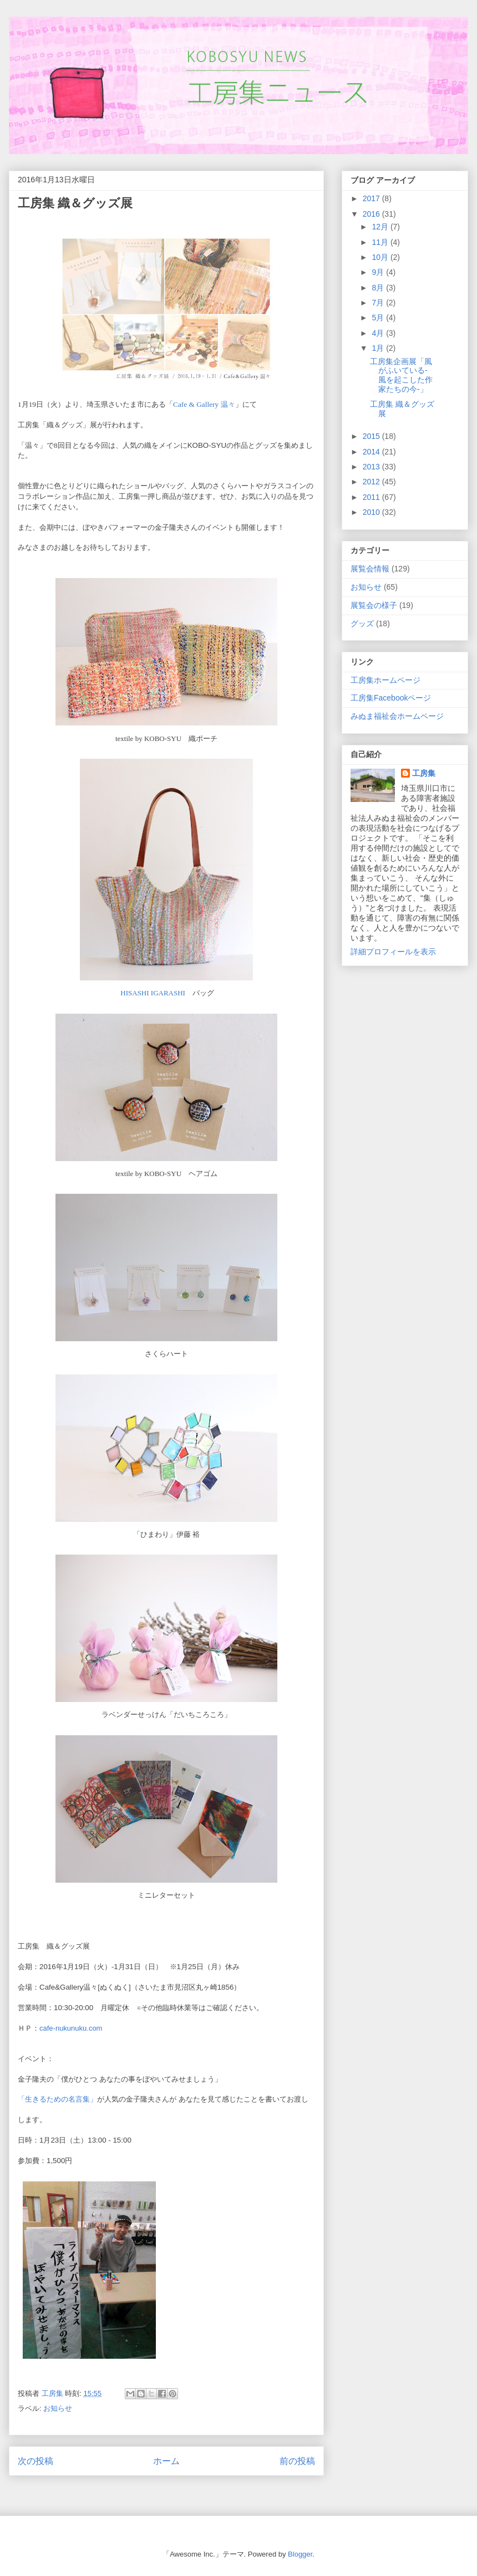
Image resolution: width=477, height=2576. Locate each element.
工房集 (423, 773)
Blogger (300, 2554)
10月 (381, 257)
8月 (379, 287)
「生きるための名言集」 (57, 2099)
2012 (372, 481)
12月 (381, 226)
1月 (379, 348)
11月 (381, 242)
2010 (372, 512)
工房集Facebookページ (391, 697)
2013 (372, 466)
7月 (379, 302)
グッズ (362, 623)
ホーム (166, 2461)
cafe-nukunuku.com (70, 2028)
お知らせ (57, 2408)
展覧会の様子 (374, 605)
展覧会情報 (370, 568)
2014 (372, 451)
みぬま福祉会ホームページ (397, 716)
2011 (372, 497)
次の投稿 (35, 2461)
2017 (372, 198)
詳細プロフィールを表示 (393, 951)
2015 (372, 436)
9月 (379, 272)
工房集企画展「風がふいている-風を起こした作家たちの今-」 (401, 375)
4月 (379, 333)
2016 (372, 213)
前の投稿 (297, 2461)
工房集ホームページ (385, 680)
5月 (379, 317)
